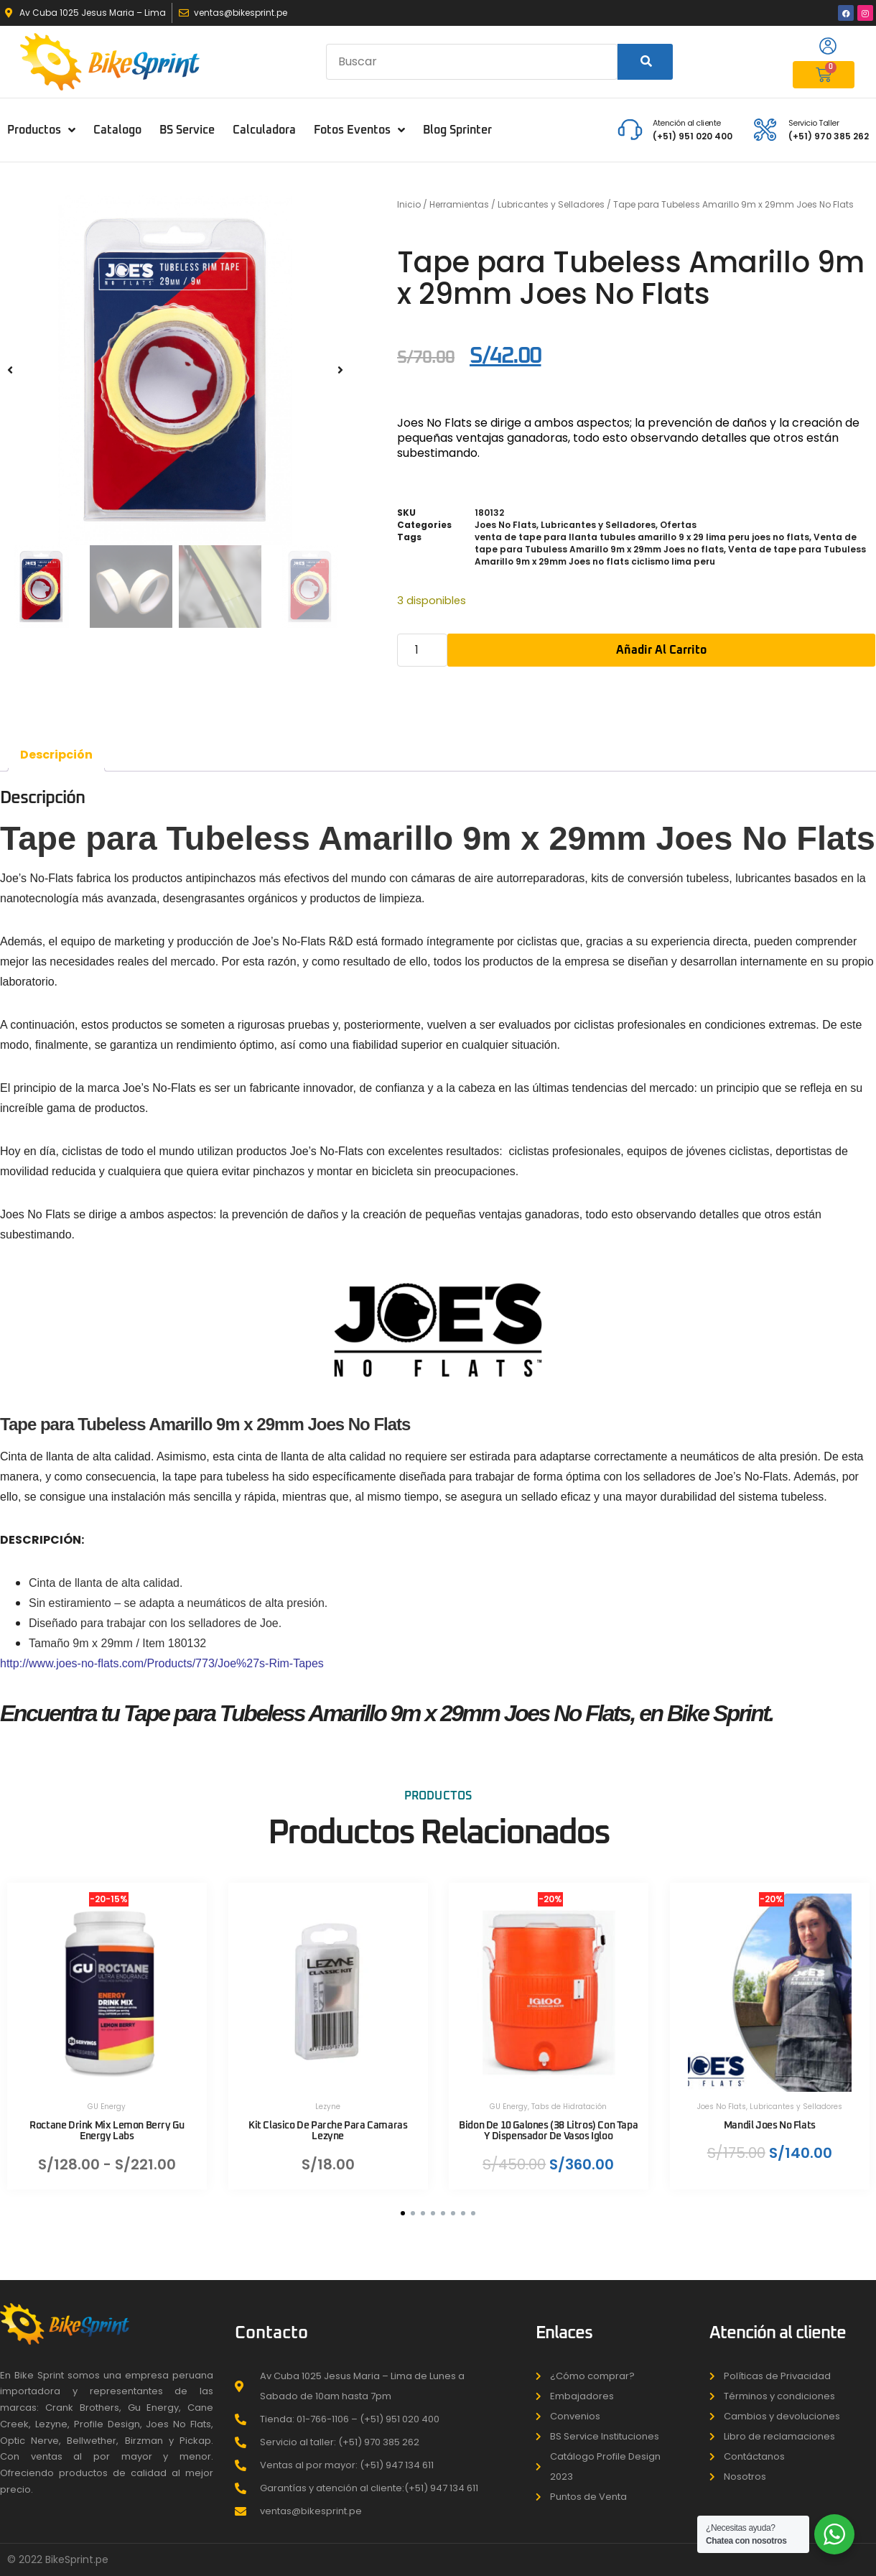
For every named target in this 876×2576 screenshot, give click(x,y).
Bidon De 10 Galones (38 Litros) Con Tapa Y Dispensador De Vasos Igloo (548, 2131)
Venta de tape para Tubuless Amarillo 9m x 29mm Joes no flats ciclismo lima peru (670, 555)
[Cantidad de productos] (422, 650)
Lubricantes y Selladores (551, 204)
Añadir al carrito (661, 650)
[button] (10, 370)
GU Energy (107, 2107)
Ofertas (678, 525)
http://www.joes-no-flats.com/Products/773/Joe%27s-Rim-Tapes (162, 1663)
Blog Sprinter (457, 130)
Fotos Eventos (359, 130)
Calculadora (264, 130)
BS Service (187, 130)
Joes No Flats (505, 525)
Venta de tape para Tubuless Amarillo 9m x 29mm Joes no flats (666, 543)
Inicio (409, 204)
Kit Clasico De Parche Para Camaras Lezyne (327, 2131)
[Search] (645, 62)
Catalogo (117, 130)
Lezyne (327, 2107)
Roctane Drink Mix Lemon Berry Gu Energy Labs (106, 2131)
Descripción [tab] (56, 754)
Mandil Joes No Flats (769, 2126)
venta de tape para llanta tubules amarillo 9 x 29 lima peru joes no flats (642, 537)
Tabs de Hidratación (569, 2107)
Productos (41, 130)
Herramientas (459, 204)
